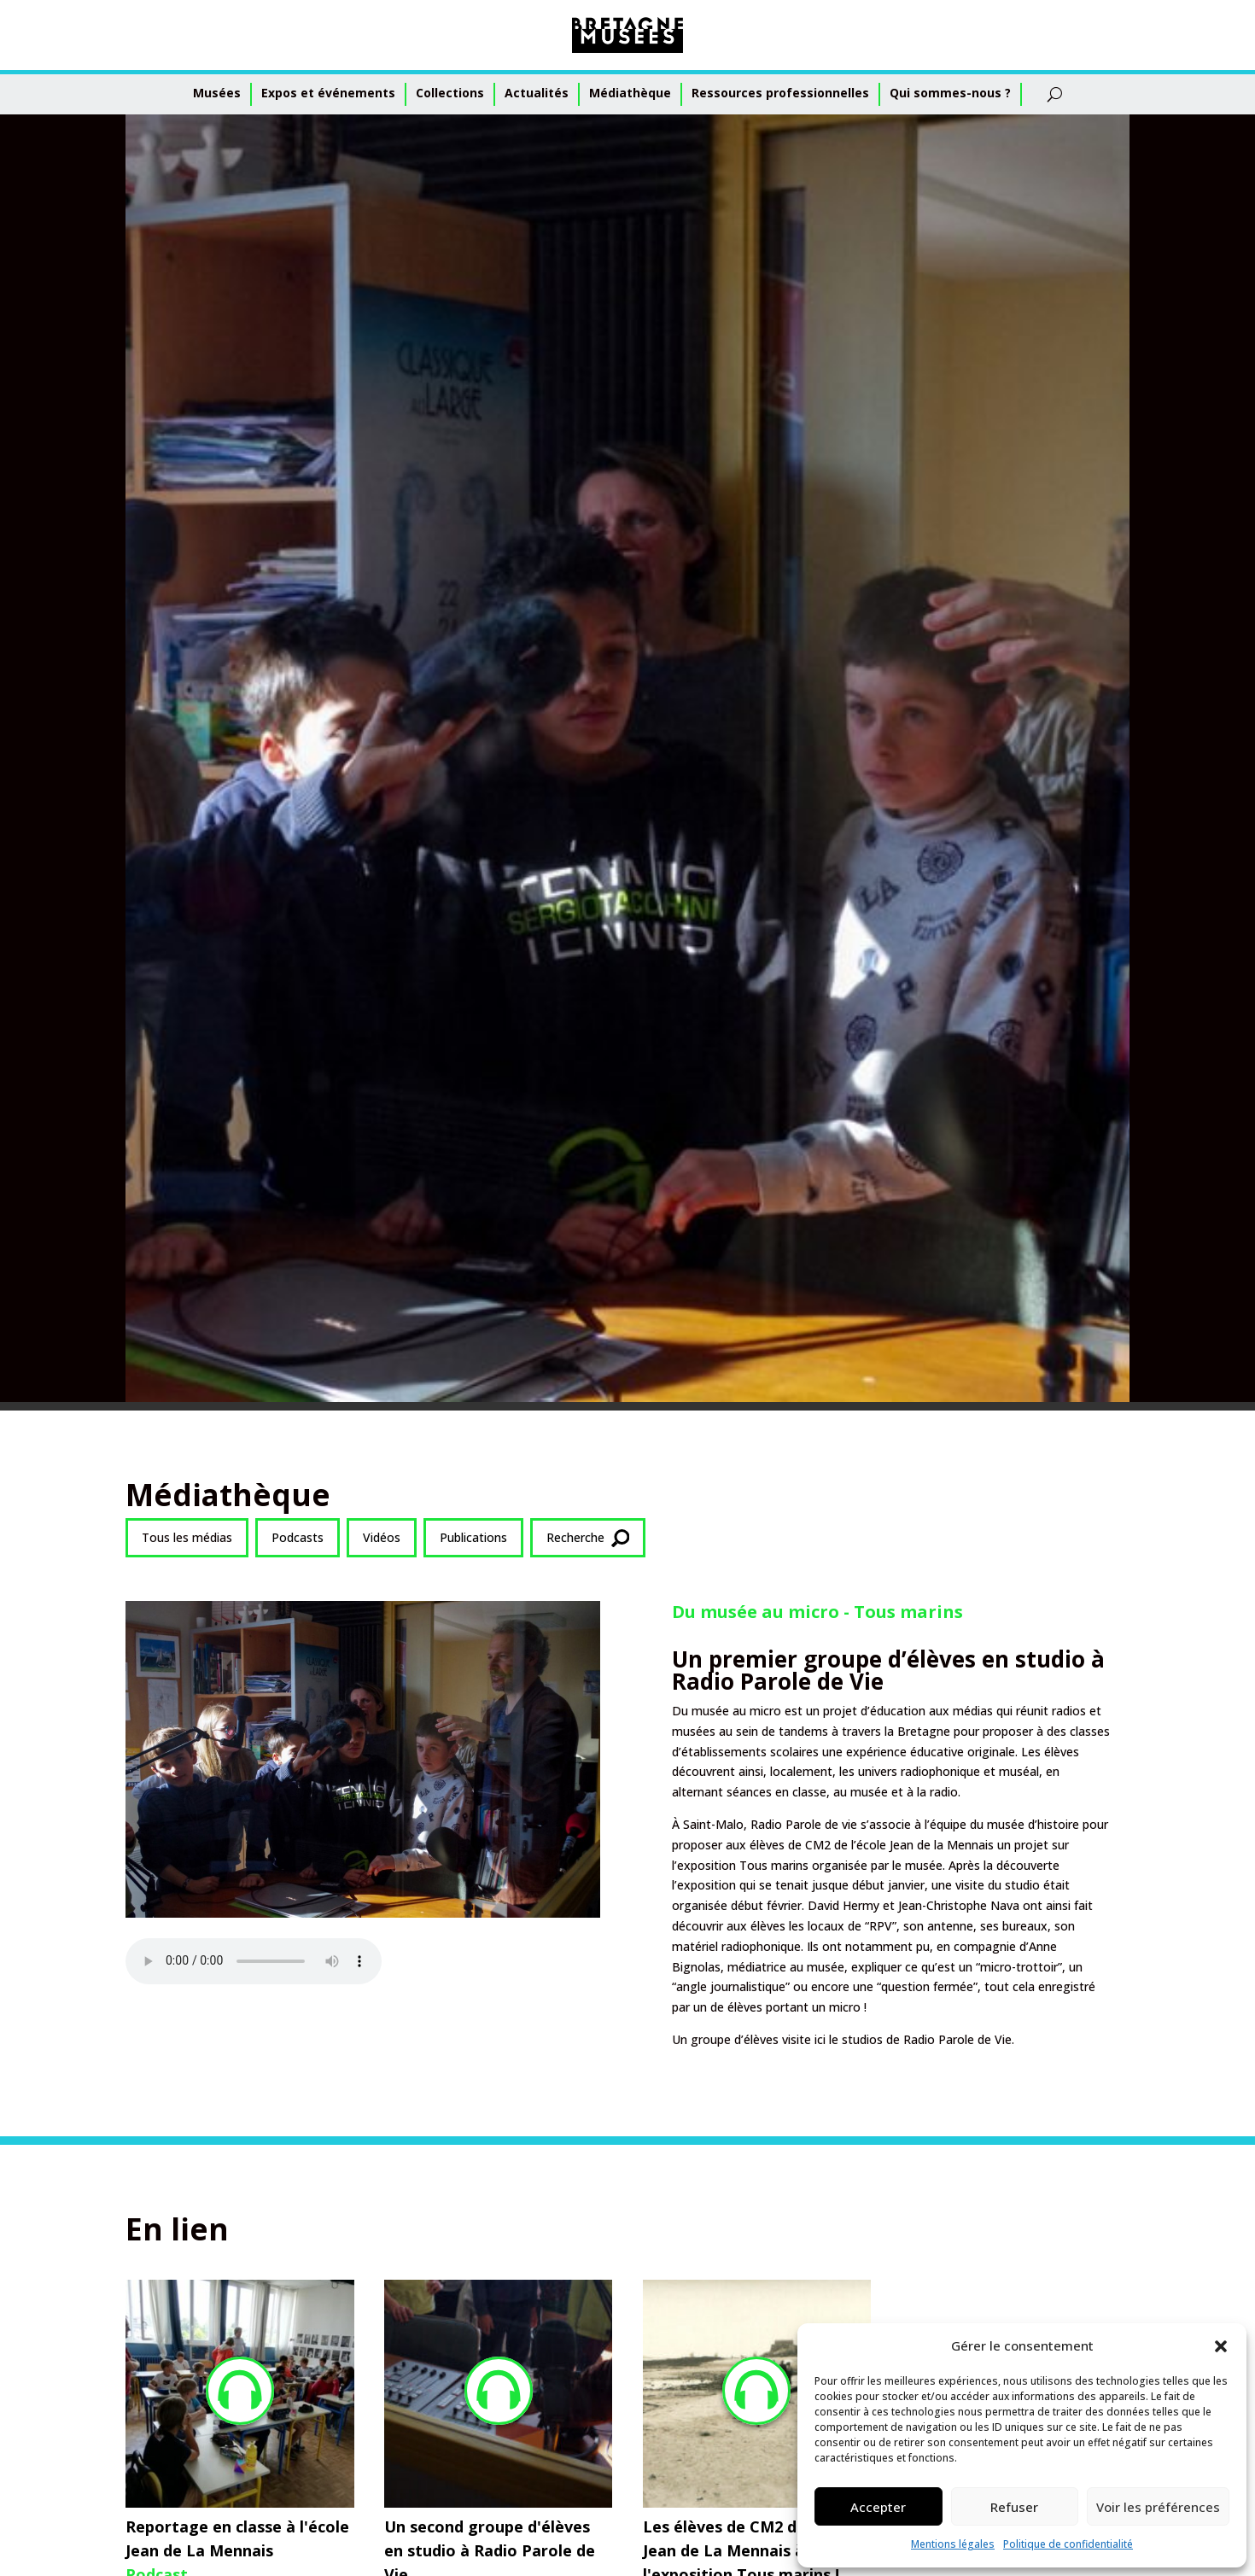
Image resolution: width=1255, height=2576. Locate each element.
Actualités (537, 93)
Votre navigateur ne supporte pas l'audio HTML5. (253, 1961)
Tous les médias (187, 1537)
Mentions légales (953, 2544)
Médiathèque (630, 93)
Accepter (878, 2506)
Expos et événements (328, 93)
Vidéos (381, 1537)
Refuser (1014, 2506)
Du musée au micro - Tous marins (817, 1611)
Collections (450, 93)
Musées (217, 93)
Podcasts (297, 1537)
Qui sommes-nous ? (950, 93)
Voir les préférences (1158, 2506)
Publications (473, 1537)
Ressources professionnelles (780, 93)
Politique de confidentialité (1068, 2544)
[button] (1220, 2346)
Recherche (587, 1538)
